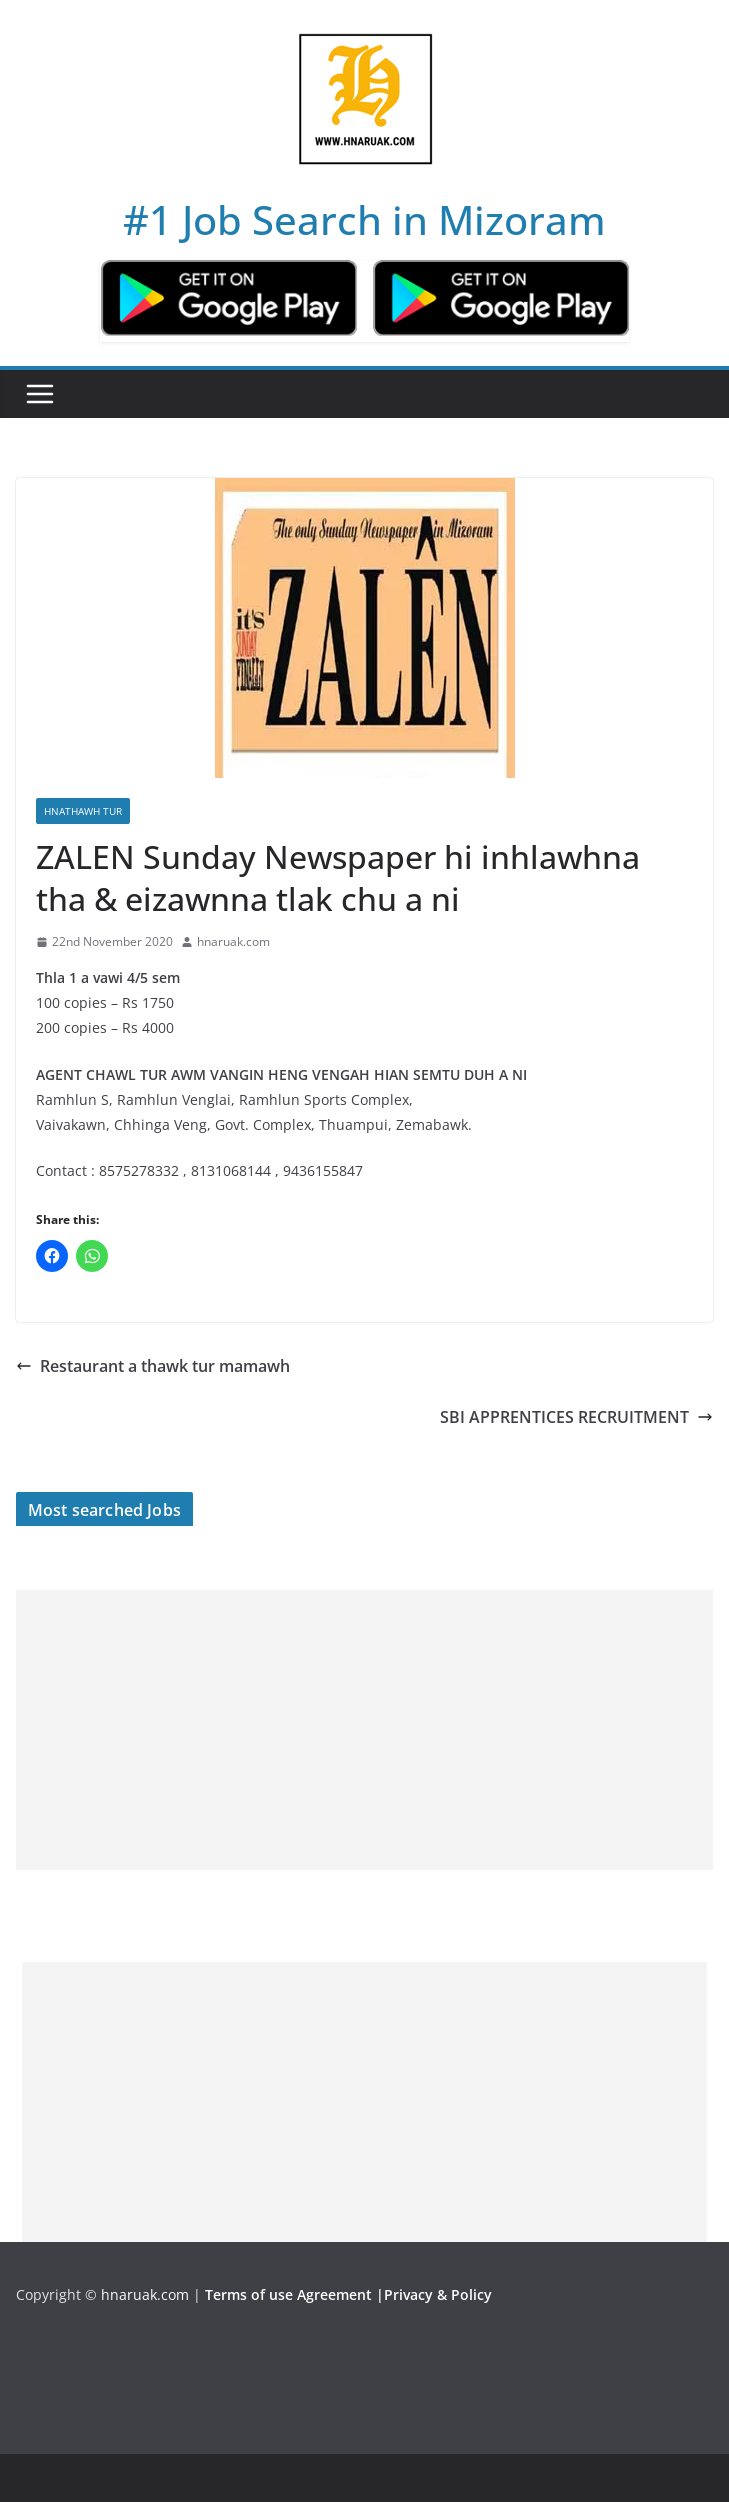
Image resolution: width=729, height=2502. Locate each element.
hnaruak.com (233, 941)
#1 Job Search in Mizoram (364, 219)
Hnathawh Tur (83, 811)
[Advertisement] (364, 1730)
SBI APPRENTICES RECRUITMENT (576, 1417)
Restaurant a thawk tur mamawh (153, 1366)
